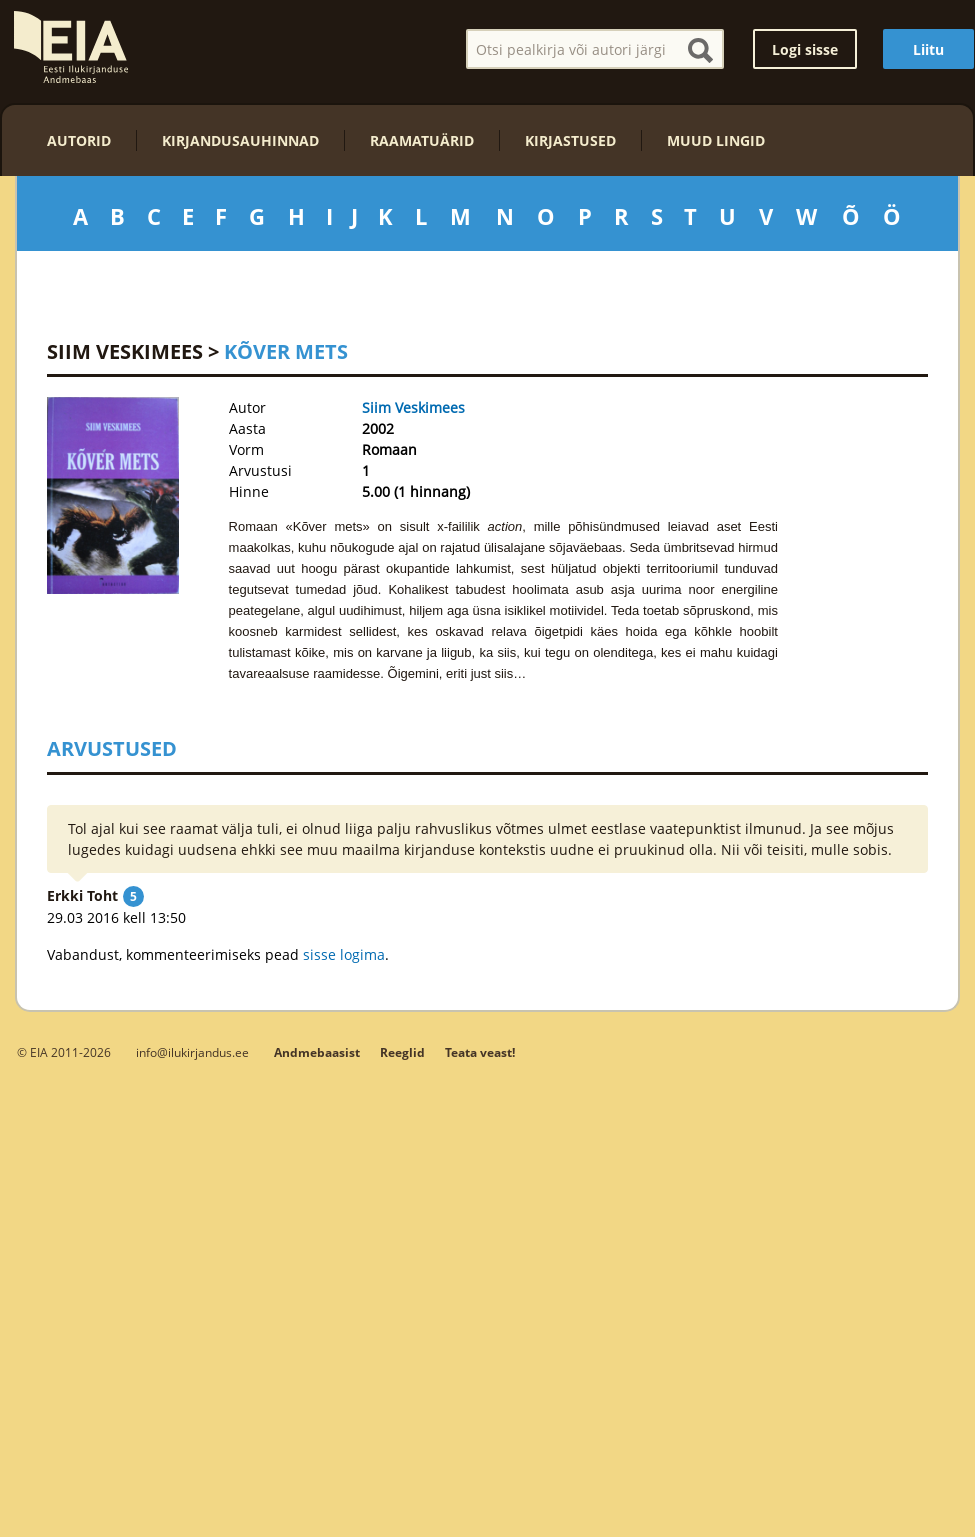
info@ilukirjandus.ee (192, 1052)
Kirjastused (570, 140)
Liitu (928, 49)
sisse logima (344, 954)
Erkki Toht (82, 895)
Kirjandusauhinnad (240, 140)
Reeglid (402, 1052)
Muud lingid (716, 140)
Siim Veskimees (125, 351)
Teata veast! (480, 1052)
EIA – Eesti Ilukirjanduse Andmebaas (71, 47)
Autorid (79, 140)
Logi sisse (805, 49)
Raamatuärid (422, 140)
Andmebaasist (317, 1052)
